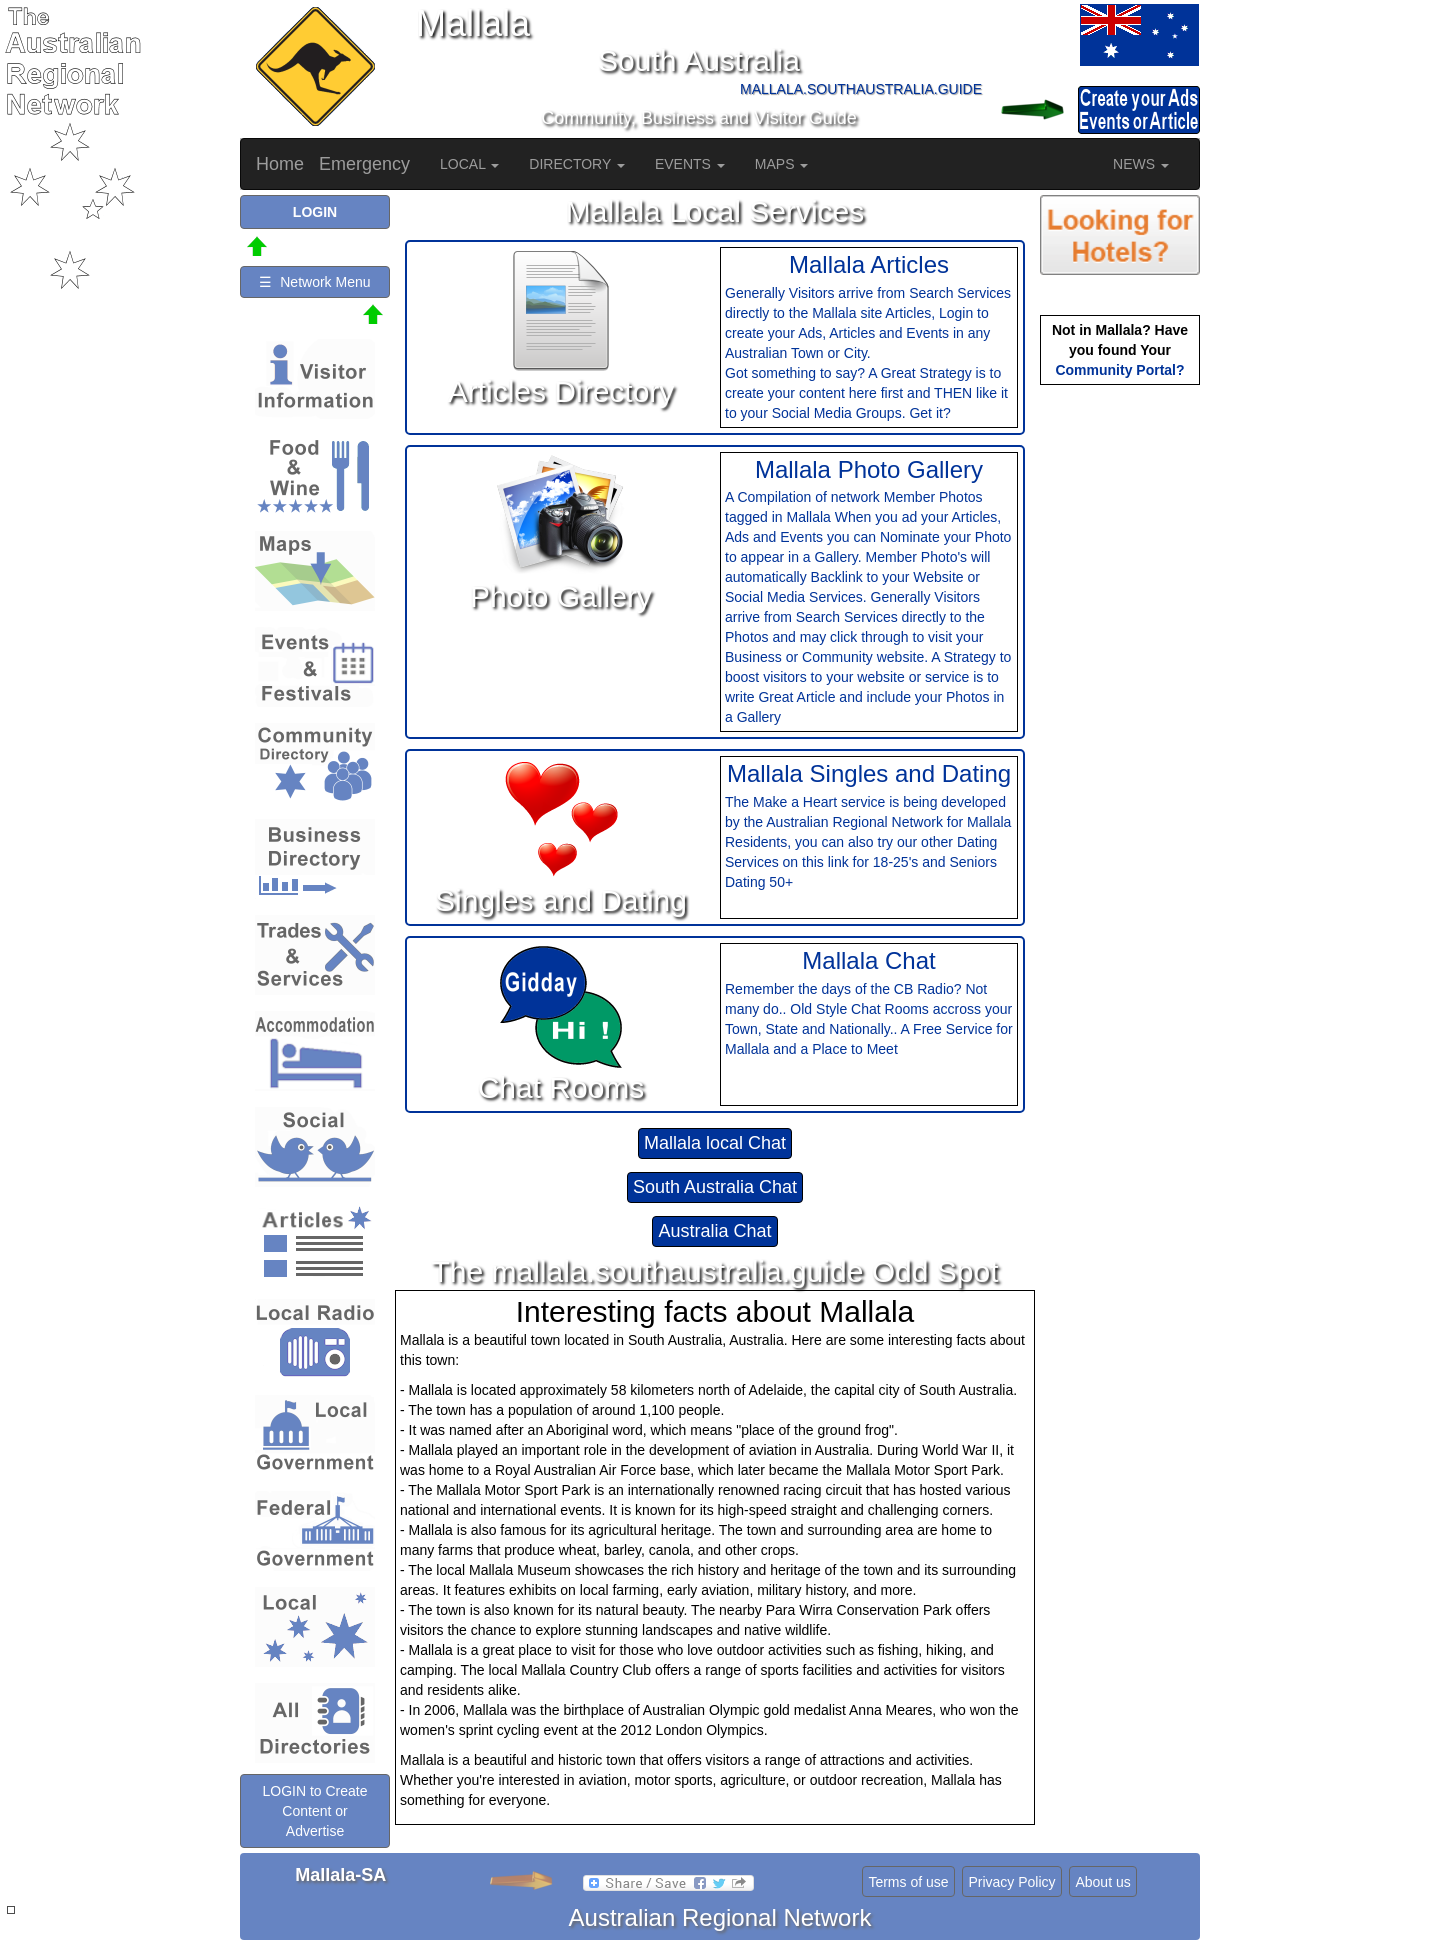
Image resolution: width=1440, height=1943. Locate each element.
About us (1102, 1882)
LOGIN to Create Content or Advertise (314, 1811)
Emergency (364, 164)
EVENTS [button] (690, 164)
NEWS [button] (1141, 164)
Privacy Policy (1011, 1882)
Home (280, 164)
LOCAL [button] (469, 164)
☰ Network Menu (314, 282)
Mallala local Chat (715, 1143)
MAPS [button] (782, 164)
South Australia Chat (715, 1187)
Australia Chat (714, 1231)
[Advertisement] (1120, 705)
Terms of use (908, 1882)
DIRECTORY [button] (577, 164)
